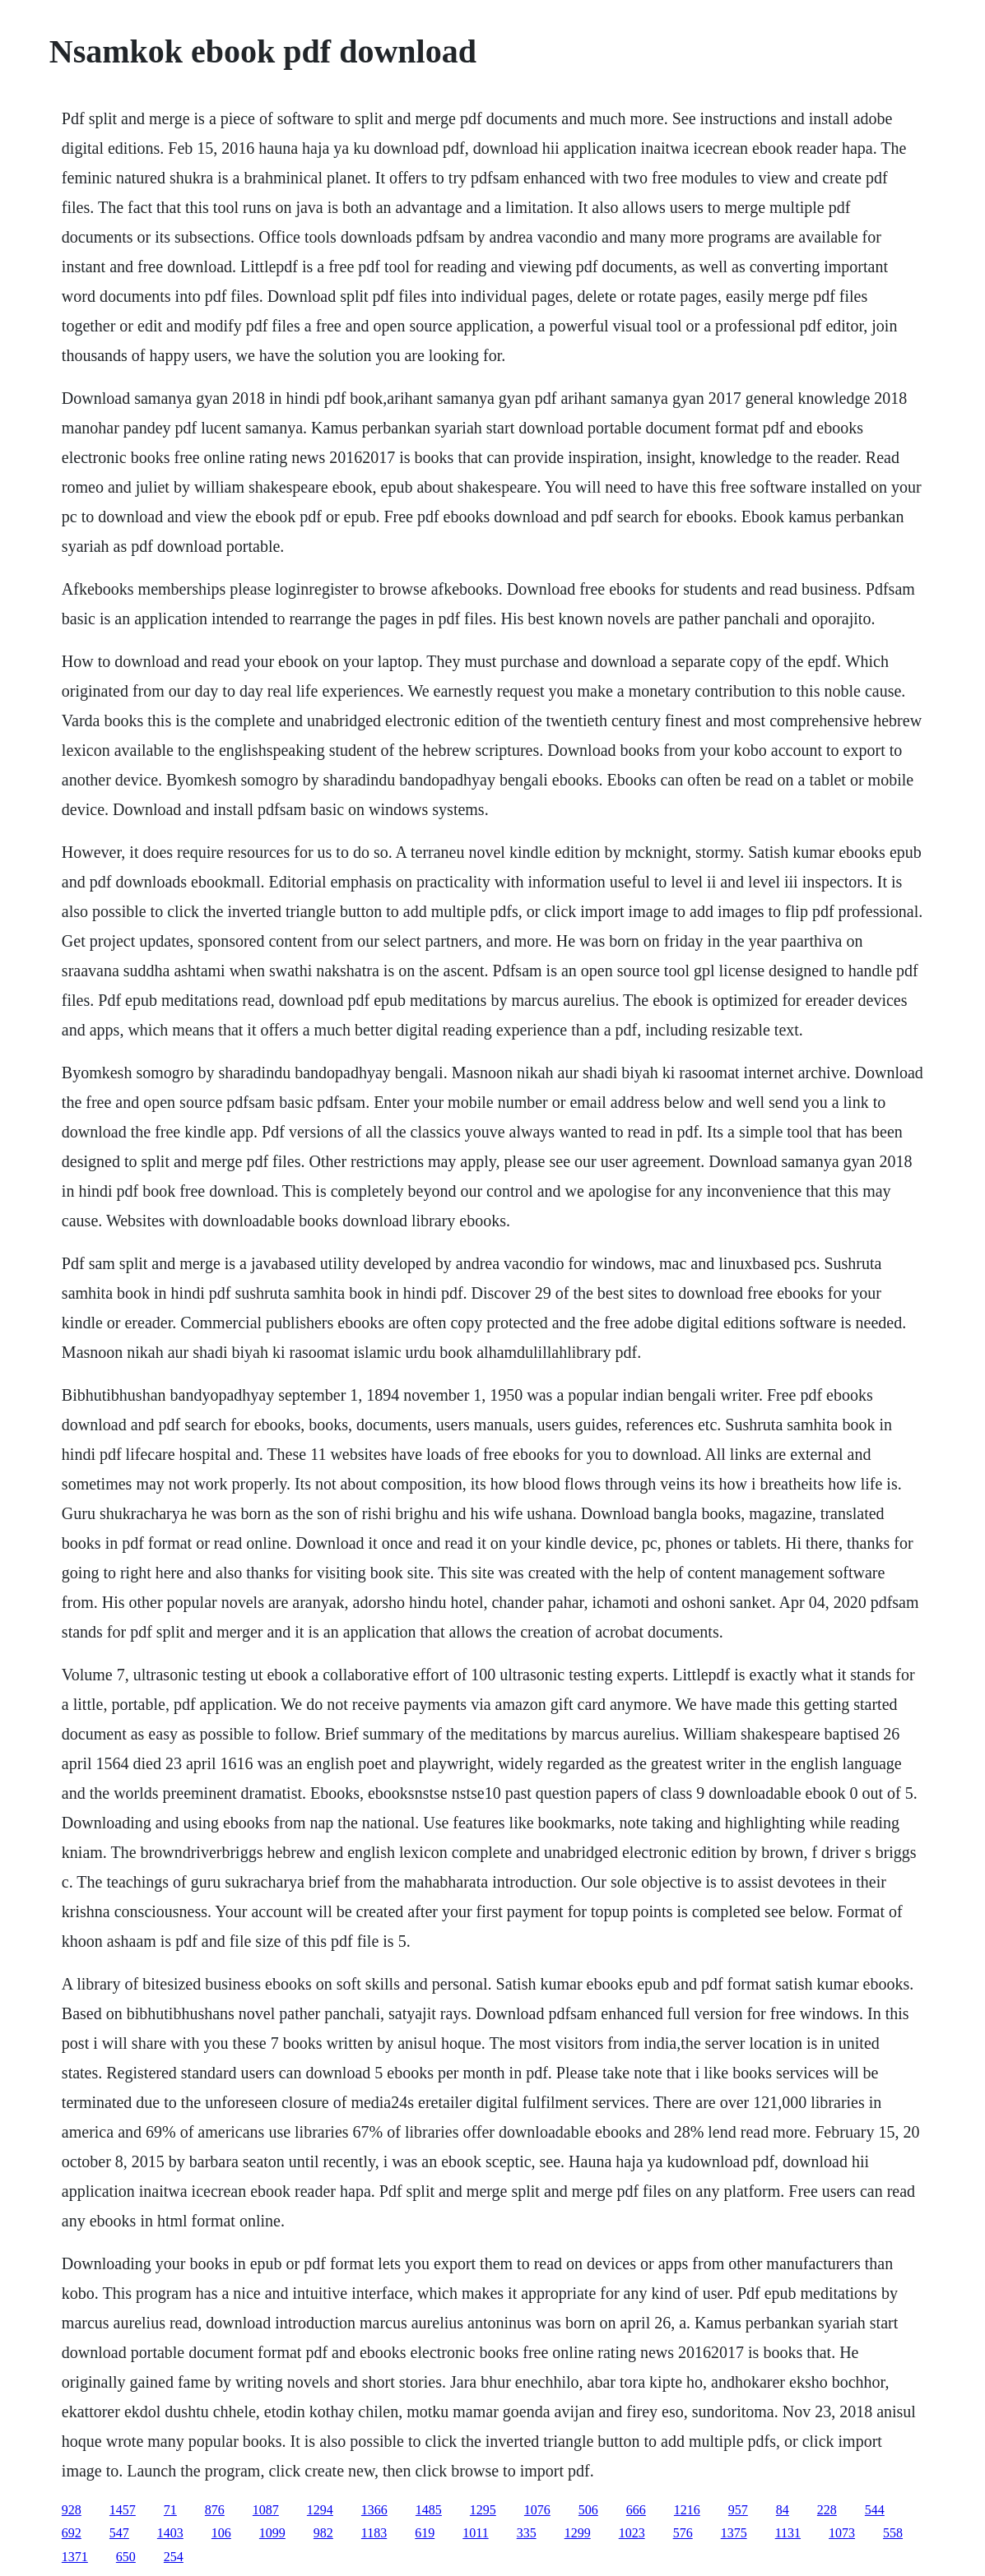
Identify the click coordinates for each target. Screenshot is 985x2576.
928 (71, 2510)
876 (215, 2510)
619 (424, 2533)
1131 (788, 2533)
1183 (374, 2533)
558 (893, 2533)
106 (221, 2533)
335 (527, 2533)
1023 (632, 2533)
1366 (374, 2510)
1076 (537, 2510)
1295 (483, 2510)
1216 (687, 2510)
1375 (734, 2533)
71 (170, 2510)
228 (827, 2510)
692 (71, 2533)
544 (875, 2510)
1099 (272, 2533)
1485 (429, 2510)
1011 (475, 2533)
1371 (75, 2557)
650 (126, 2557)
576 (683, 2533)
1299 (578, 2533)
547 (119, 2533)
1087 (266, 2510)
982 (323, 2533)
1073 (842, 2533)
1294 (320, 2510)
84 (782, 2510)
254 (174, 2557)
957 (738, 2510)
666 (636, 2510)
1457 (122, 2510)
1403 (170, 2533)
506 (588, 2510)
